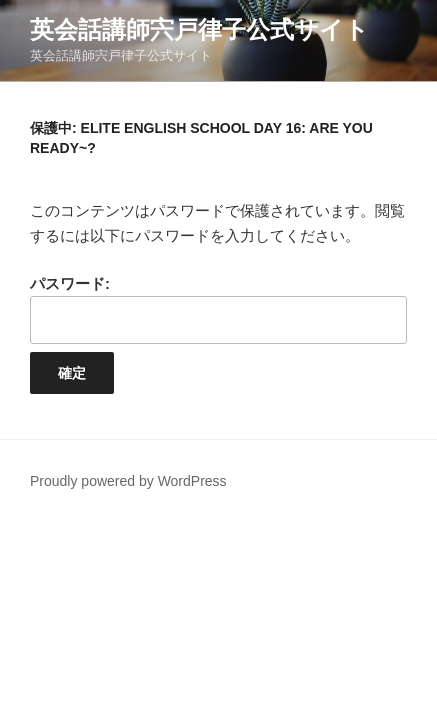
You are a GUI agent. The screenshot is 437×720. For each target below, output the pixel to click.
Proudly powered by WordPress (128, 481)
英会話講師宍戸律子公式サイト (199, 29)
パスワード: (218, 310)
